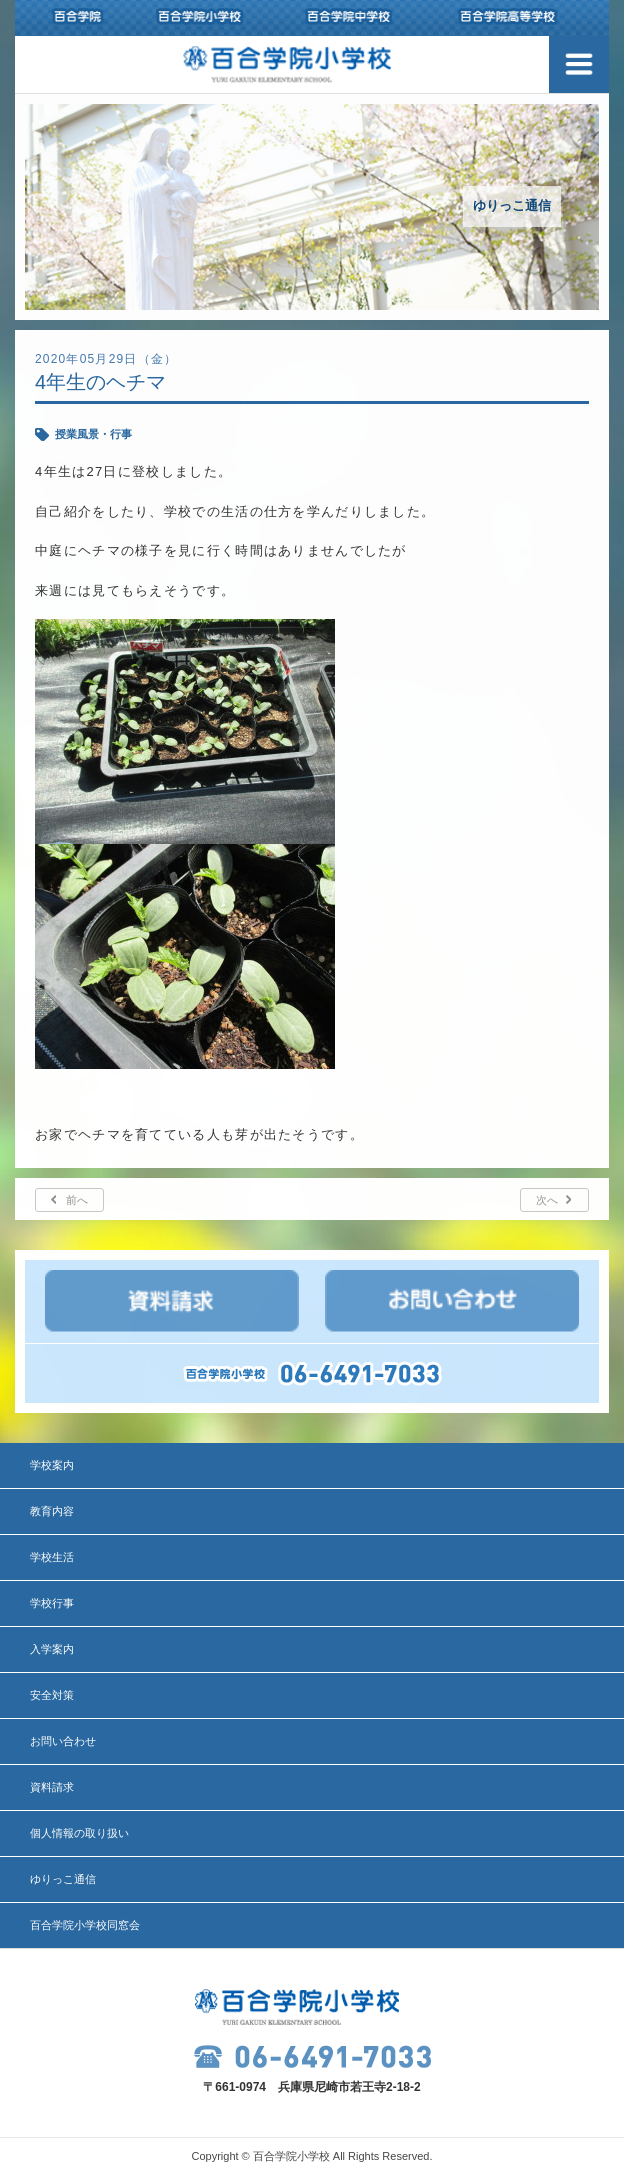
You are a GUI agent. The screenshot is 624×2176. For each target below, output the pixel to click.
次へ (547, 1200)
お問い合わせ (63, 1741)
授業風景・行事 (93, 434)
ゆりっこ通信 (63, 1879)
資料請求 (52, 1787)
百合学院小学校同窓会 (85, 1925)
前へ (77, 1200)
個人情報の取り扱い (79, 1833)
